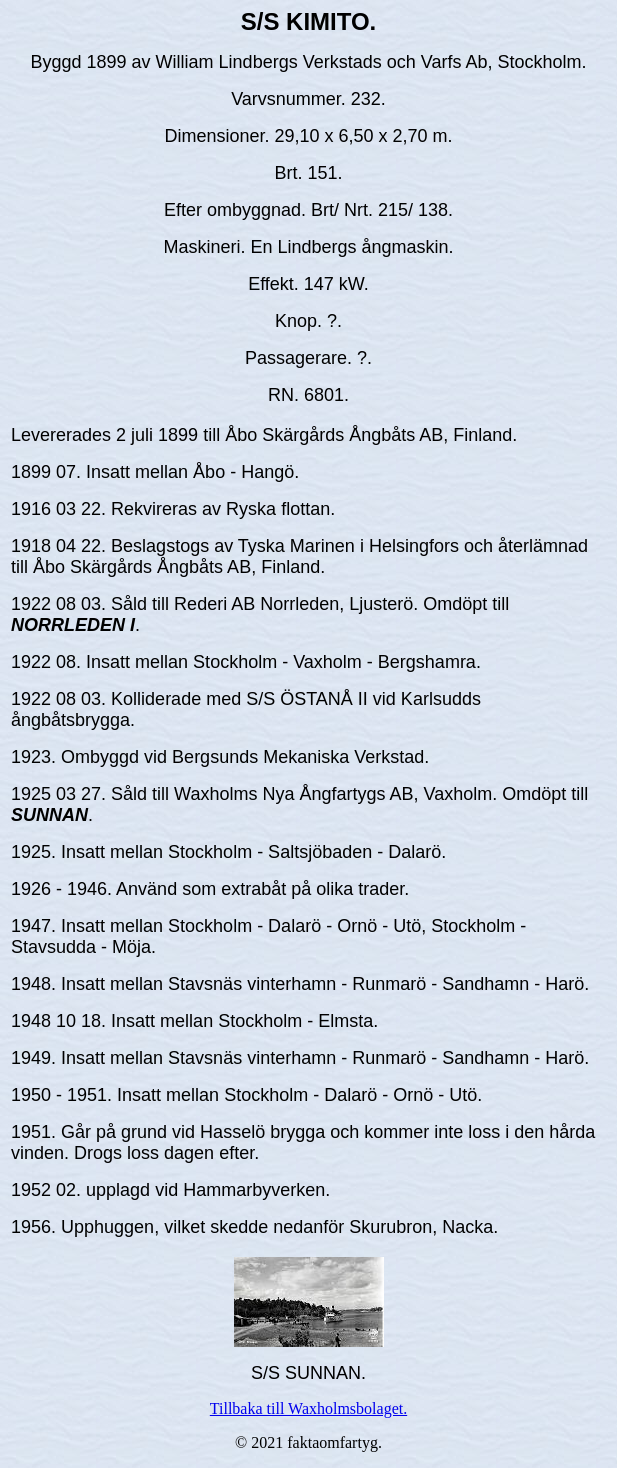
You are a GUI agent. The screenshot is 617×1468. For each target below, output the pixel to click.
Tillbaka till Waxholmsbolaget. (308, 1408)
